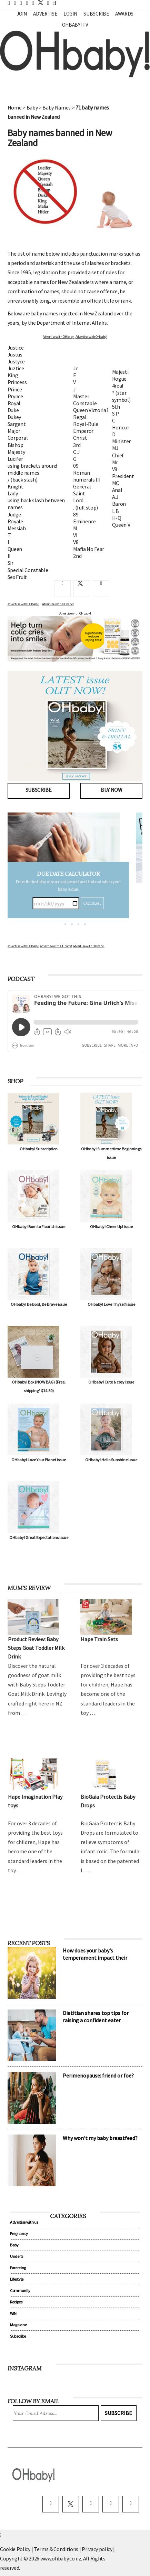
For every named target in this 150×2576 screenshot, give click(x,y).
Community (20, 2290)
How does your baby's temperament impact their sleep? (95, 1957)
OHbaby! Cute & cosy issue (111, 1382)
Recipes (16, 2301)
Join (22, 13)
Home (15, 107)
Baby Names (56, 107)
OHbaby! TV (75, 24)
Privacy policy (97, 2549)
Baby (32, 107)
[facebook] (50, 2504)
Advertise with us (24, 2222)
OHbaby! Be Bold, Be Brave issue (39, 1304)
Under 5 (16, 2256)
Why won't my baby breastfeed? (100, 2138)
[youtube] (130, 2504)
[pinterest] (110, 2504)
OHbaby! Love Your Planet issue (38, 1459)
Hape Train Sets (99, 1639)
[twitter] (38, 2)
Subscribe (96, 13)
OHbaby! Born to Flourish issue (38, 1226)
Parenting (18, 2267)
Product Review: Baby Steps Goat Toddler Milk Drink (36, 1648)
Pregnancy (19, 2233)
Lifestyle (16, 2279)
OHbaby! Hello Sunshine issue (111, 1459)
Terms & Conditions (56, 2549)
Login (70, 13)
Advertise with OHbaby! (58, 336)
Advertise (45, 13)
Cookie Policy (15, 2549)
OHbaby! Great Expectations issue (38, 1537)
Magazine (18, 2324)
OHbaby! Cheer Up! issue (111, 1226)
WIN (13, 2313)
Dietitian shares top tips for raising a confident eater (96, 2016)
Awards (124, 13)
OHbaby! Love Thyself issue (111, 1304)
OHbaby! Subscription (39, 1148)
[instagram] (90, 2504)
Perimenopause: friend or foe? (98, 2075)
